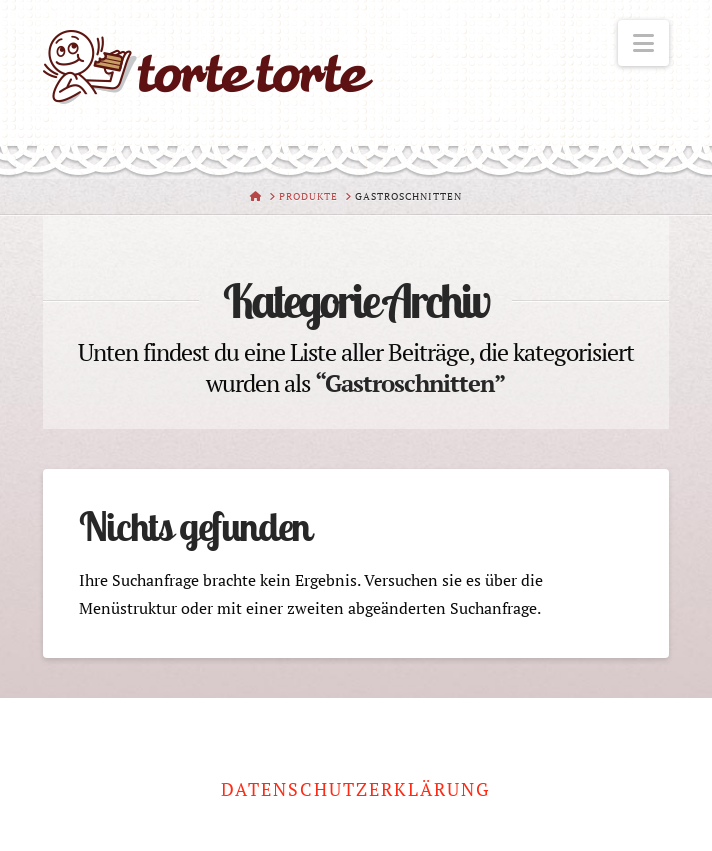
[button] (643, 43)
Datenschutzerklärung (355, 789)
